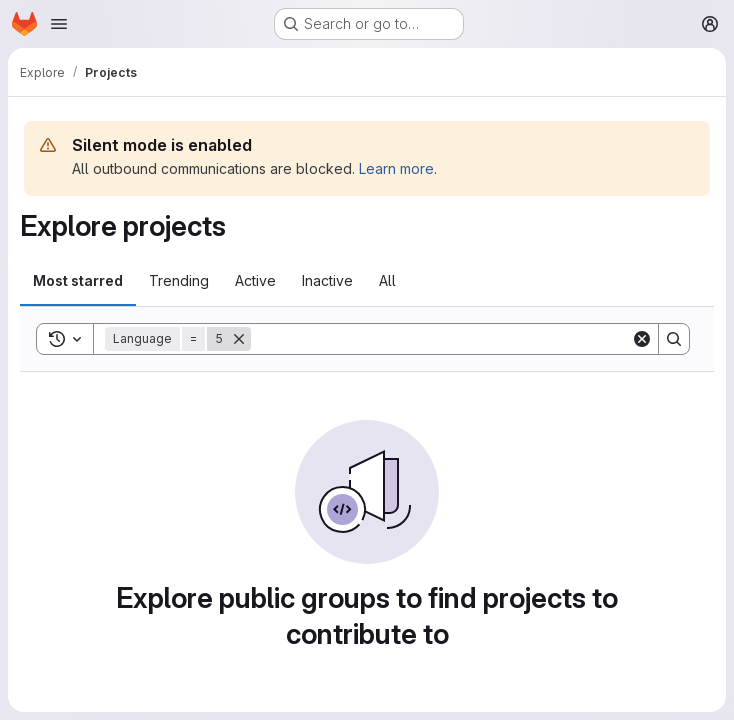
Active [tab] (255, 280)
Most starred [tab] (78, 280)
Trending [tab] (179, 280)
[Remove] (239, 339)
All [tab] (387, 280)
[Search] (441, 339)
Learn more (396, 168)
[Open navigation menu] (59, 24)
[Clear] (642, 339)
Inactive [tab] (327, 280)
